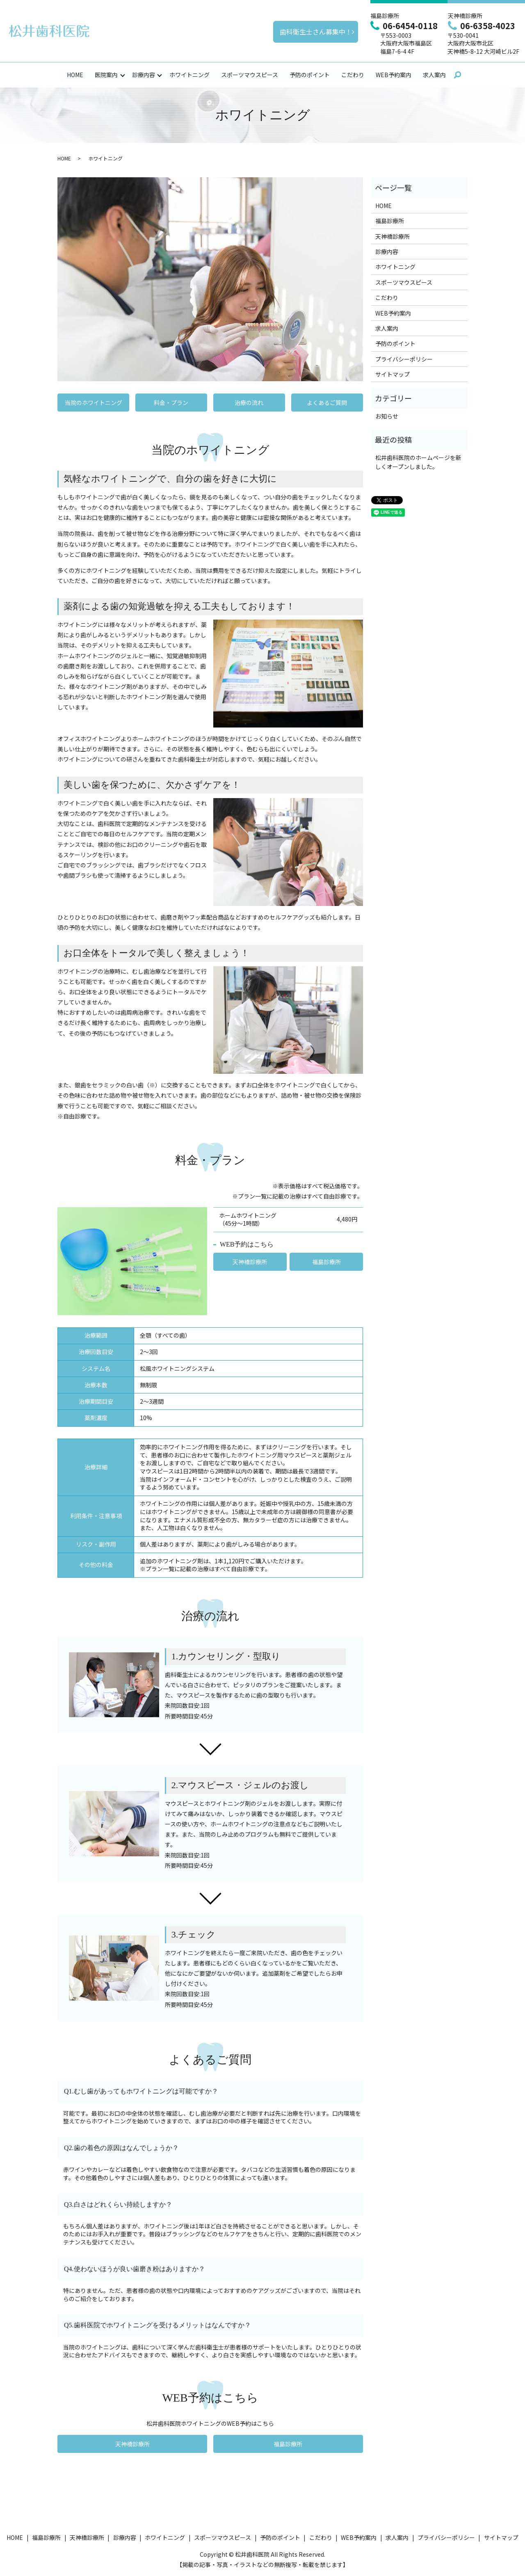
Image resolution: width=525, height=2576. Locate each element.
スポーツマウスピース (249, 75)
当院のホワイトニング (93, 402)
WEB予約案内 (393, 75)
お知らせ (386, 416)
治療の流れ (249, 402)
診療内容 (143, 75)
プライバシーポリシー (404, 359)
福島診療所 (326, 1262)
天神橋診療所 (250, 1262)
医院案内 (106, 75)
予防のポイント (310, 75)
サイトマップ (392, 375)
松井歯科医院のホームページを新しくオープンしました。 (418, 462)
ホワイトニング (189, 75)
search (458, 75)
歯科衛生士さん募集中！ (316, 32)
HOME (75, 75)
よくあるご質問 (327, 402)
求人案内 (434, 75)
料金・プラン (171, 402)
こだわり (352, 75)
